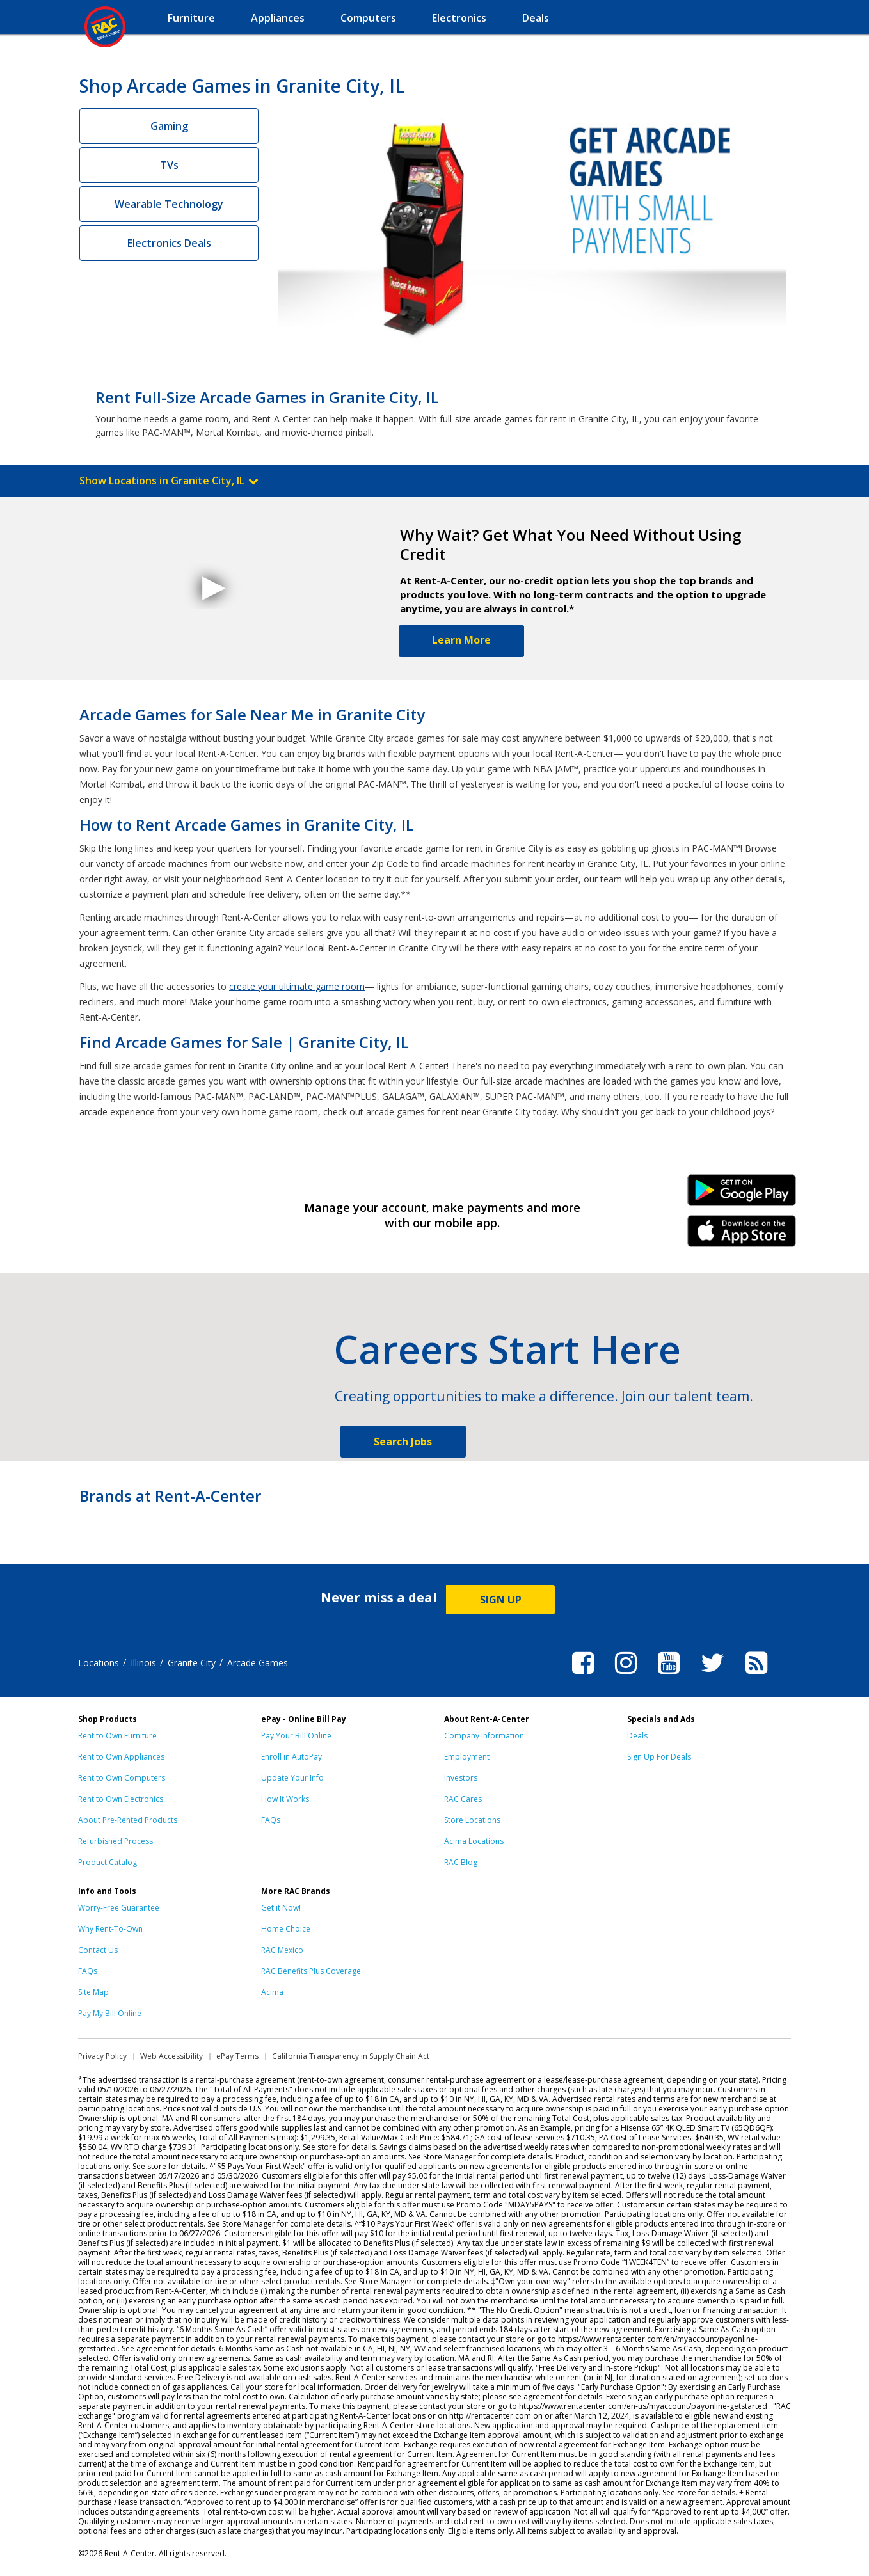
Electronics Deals (169, 243)
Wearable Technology (169, 204)
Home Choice (285, 1928)
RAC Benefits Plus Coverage (311, 1971)
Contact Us (98, 1949)
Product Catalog (107, 1862)
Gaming (169, 126)
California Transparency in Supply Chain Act (350, 2056)
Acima (272, 1992)
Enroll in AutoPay (291, 1756)
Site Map (93, 1992)
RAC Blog (460, 1862)
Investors (460, 1777)
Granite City (192, 1663)
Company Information (484, 1735)
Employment (467, 1756)
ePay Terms (237, 2056)
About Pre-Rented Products (127, 1820)
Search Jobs (403, 1442)
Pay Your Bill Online (296, 1735)
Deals (637, 1735)
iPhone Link (742, 1235)
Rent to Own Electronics (120, 1798)
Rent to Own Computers (121, 1777)
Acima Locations (474, 1841)
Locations (98, 1663)
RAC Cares (463, 1798)
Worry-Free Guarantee (118, 1907)
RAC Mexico (282, 1949)
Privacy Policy (102, 2056)
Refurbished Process (115, 1841)
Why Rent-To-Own (110, 1928)
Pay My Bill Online (109, 2013)
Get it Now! (281, 1907)
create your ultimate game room (297, 986)
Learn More (461, 640)
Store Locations (472, 1820)
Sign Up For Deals (659, 1756)
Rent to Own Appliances (121, 1756)
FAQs (270, 1820)
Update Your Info (292, 1777)
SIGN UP (501, 1600)
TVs (169, 165)
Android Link (742, 1195)
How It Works (285, 1798)
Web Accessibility (171, 2056)
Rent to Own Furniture (117, 1735)
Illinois (143, 1663)
